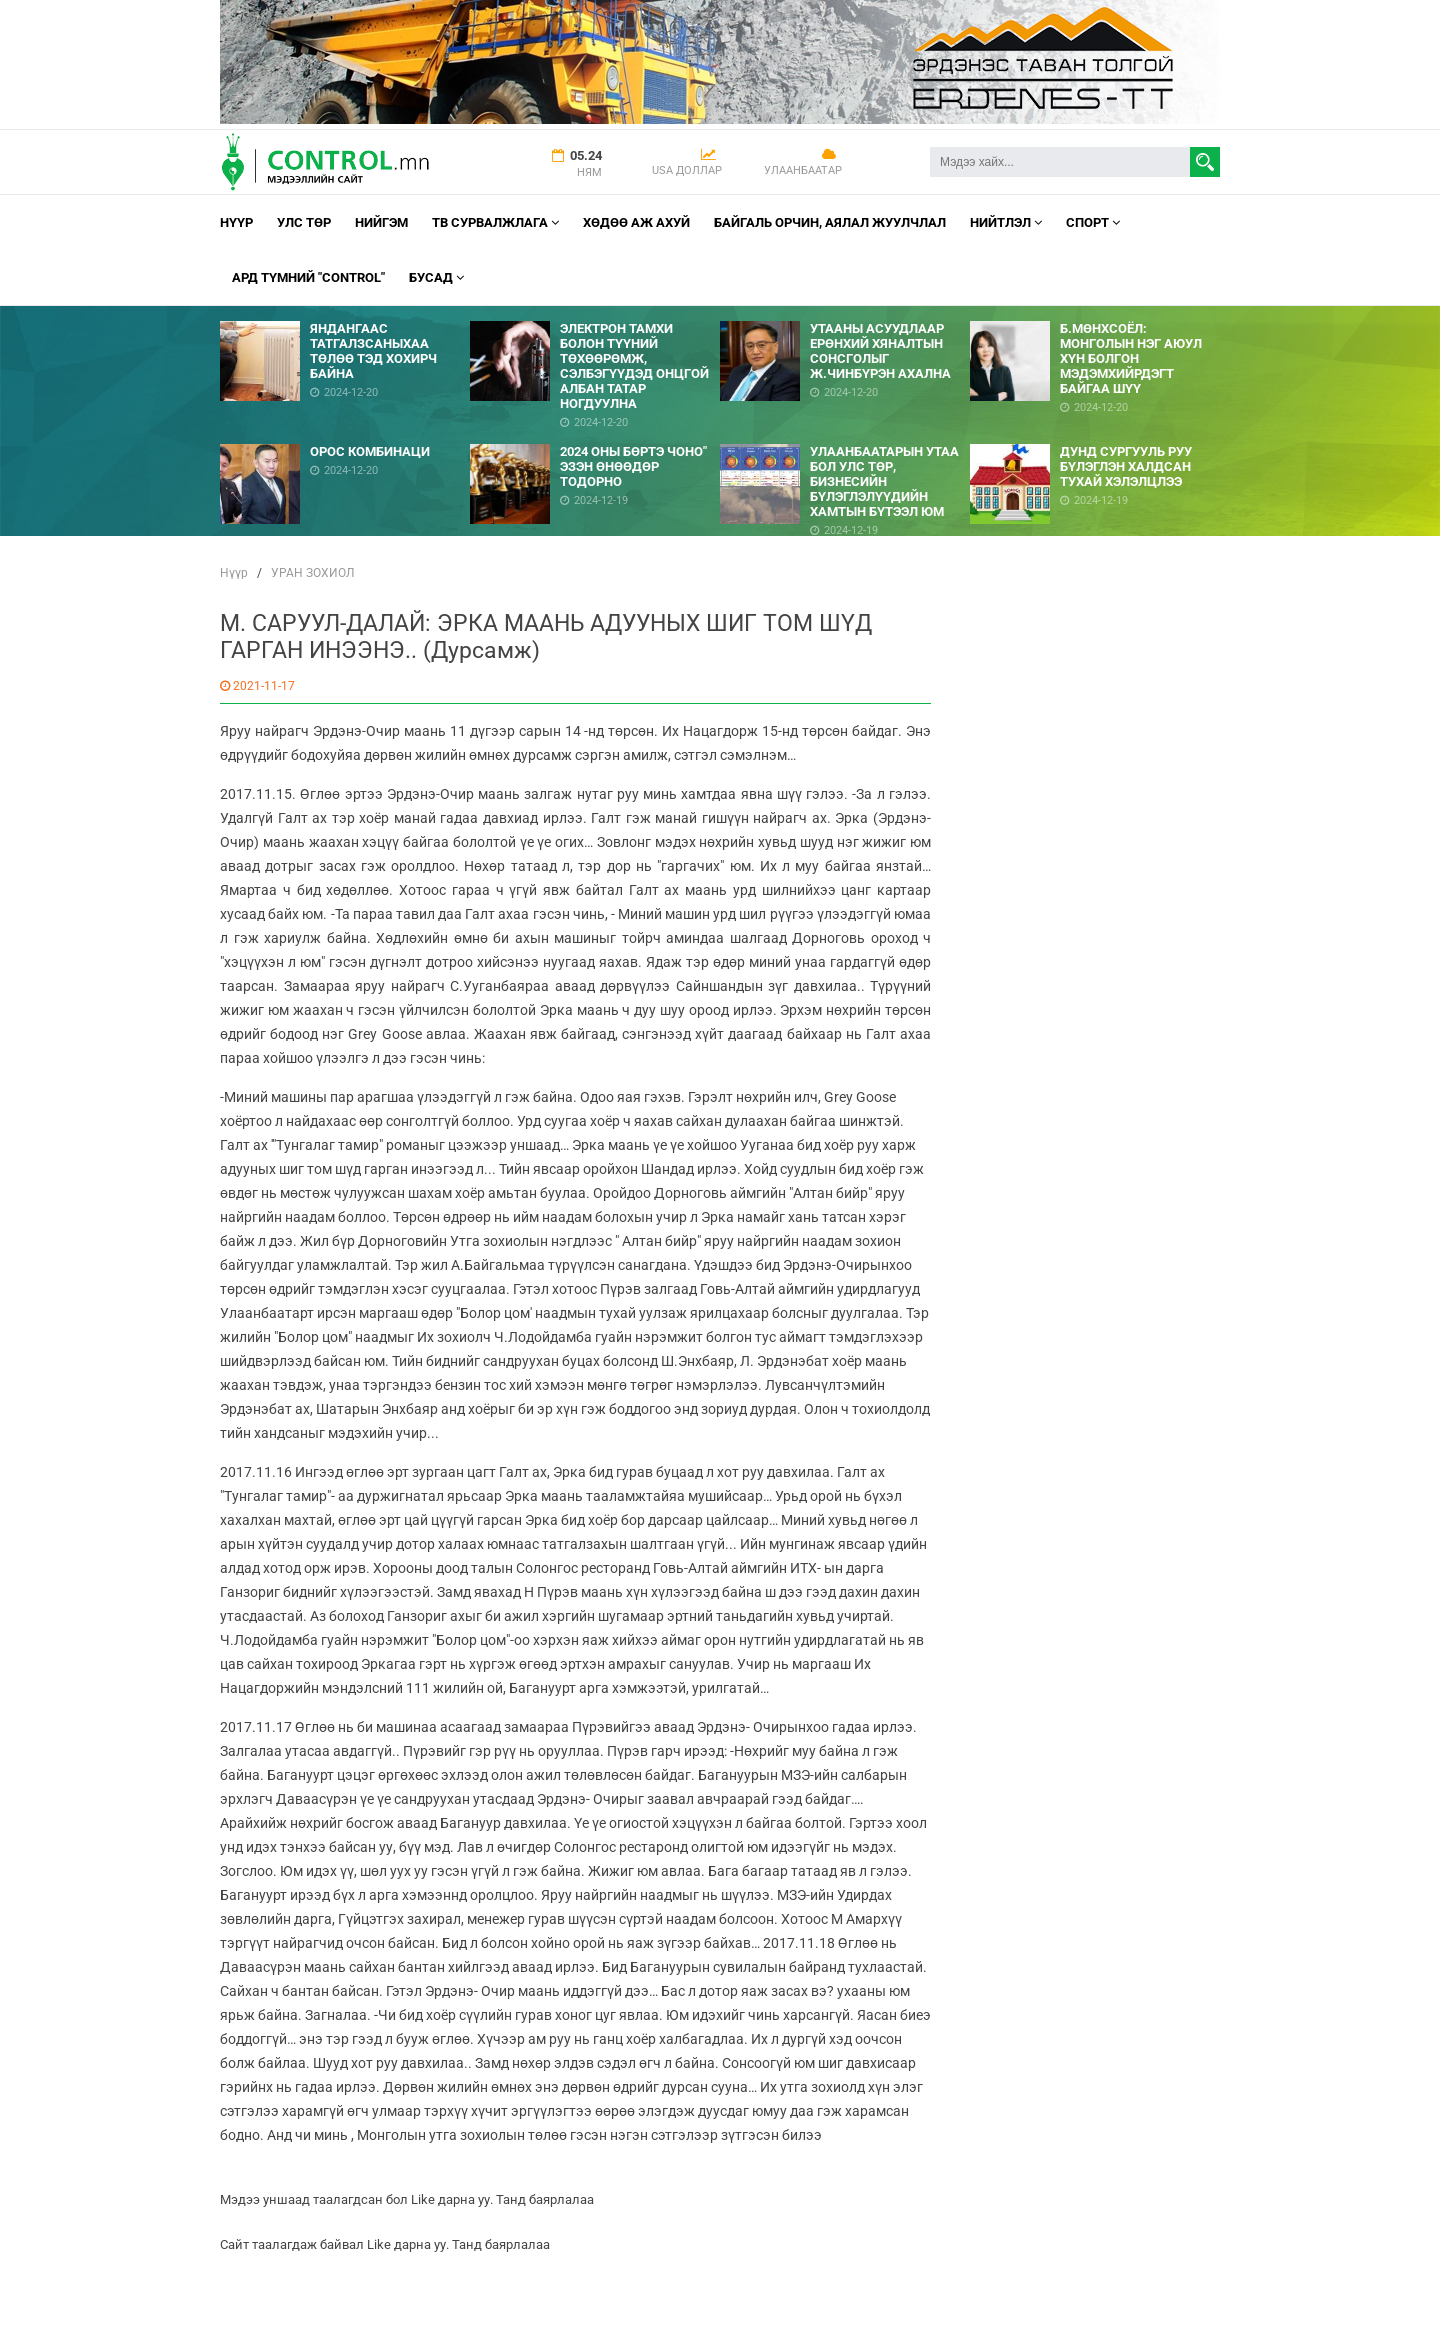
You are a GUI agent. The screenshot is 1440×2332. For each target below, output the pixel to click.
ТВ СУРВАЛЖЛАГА (495, 222)
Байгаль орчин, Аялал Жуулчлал (830, 222)
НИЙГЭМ (381, 222)
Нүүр (236, 222)
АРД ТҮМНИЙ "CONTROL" (308, 277)
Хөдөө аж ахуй (636, 222)
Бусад (436, 277)
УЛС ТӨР (304, 222)
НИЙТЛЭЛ (1006, 222)
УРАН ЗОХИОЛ (313, 573)
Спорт (1093, 222)
